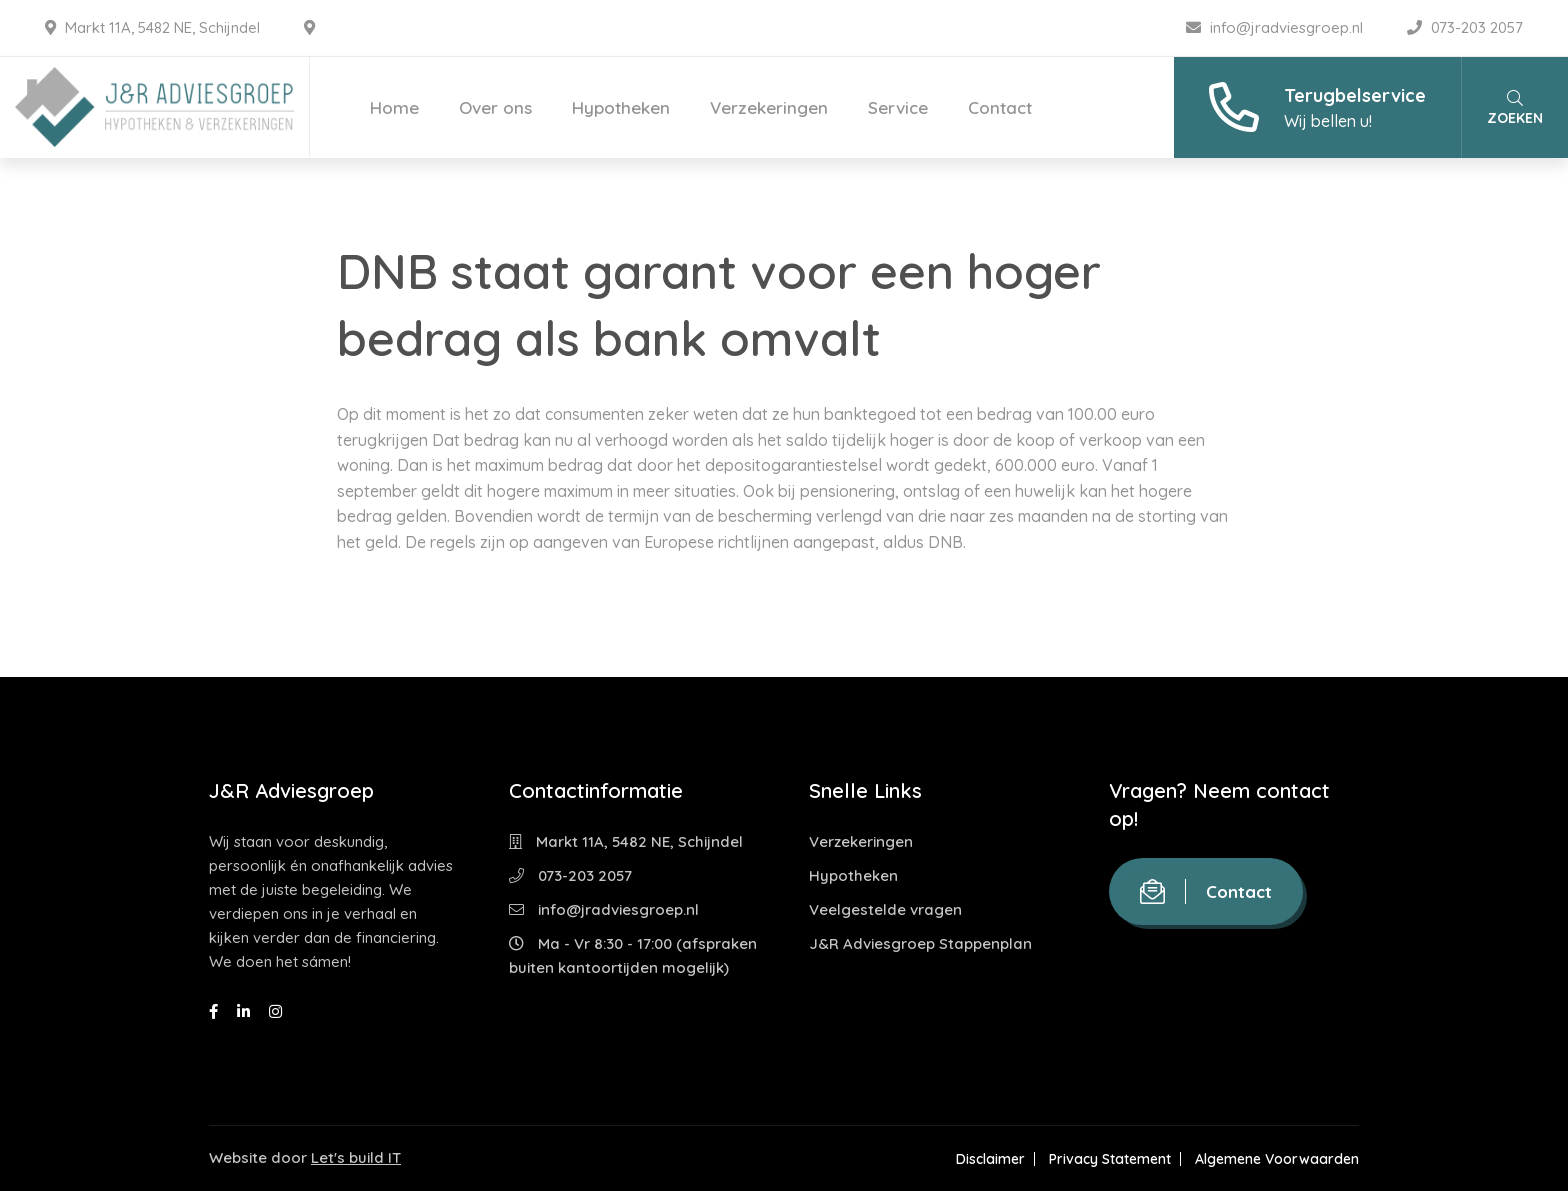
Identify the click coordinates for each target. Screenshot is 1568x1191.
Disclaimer (990, 1159)
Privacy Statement (1110, 1159)
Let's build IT (356, 1157)
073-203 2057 (1465, 27)
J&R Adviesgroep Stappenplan (920, 943)
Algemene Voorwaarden (1277, 1159)
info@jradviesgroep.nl (1276, 27)
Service (898, 107)
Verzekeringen (769, 107)
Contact (1000, 107)
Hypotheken (621, 107)
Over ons (495, 107)
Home (394, 107)
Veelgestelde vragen (885, 909)
